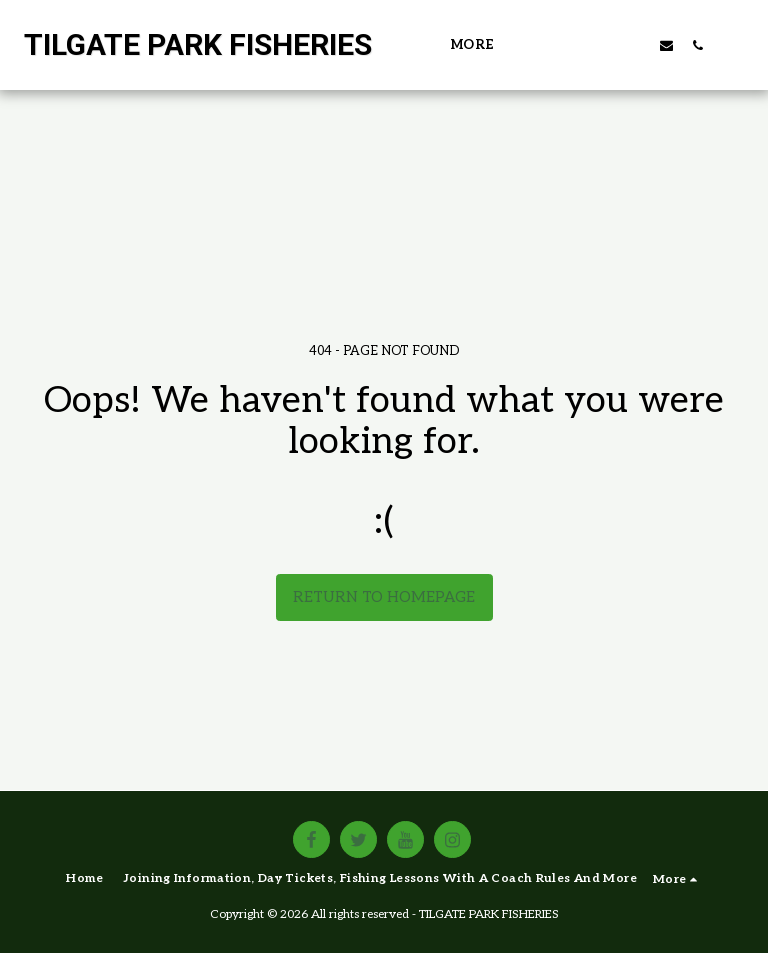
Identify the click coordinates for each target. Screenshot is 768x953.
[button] (573, 45)
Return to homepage (384, 597)
